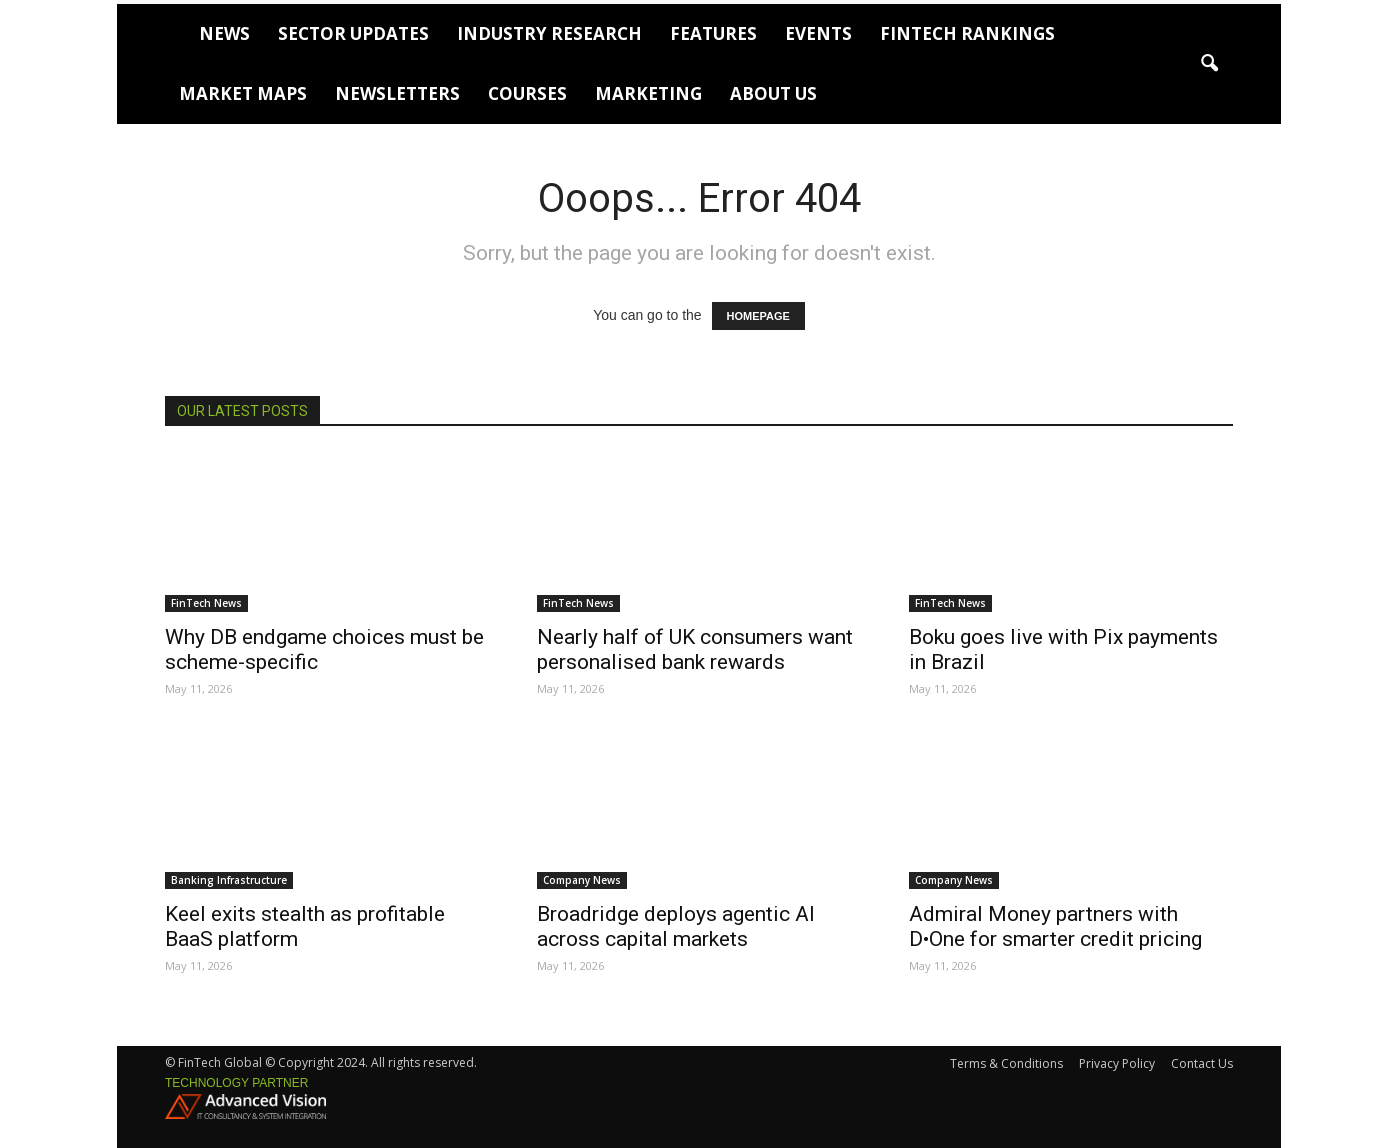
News (224, 33)
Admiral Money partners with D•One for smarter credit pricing (1055, 926)
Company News (582, 880)
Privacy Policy (1117, 1063)
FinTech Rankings (967, 33)
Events (818, 33)
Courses (527, 93)
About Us (773, 93)
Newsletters (397, 93)
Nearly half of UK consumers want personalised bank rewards (695, 649)
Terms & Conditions (1006, 1063)
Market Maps (243, 93)
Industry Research (549, 33)
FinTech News (206, 603)
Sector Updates (353, 33)
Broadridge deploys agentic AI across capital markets (676, 926)
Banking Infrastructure (229, 880)
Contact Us (1202, 1063)
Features (713, 33)
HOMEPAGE (758, 316)
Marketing (648, 93)
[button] (1209, 64)
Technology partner (236, 1083)
